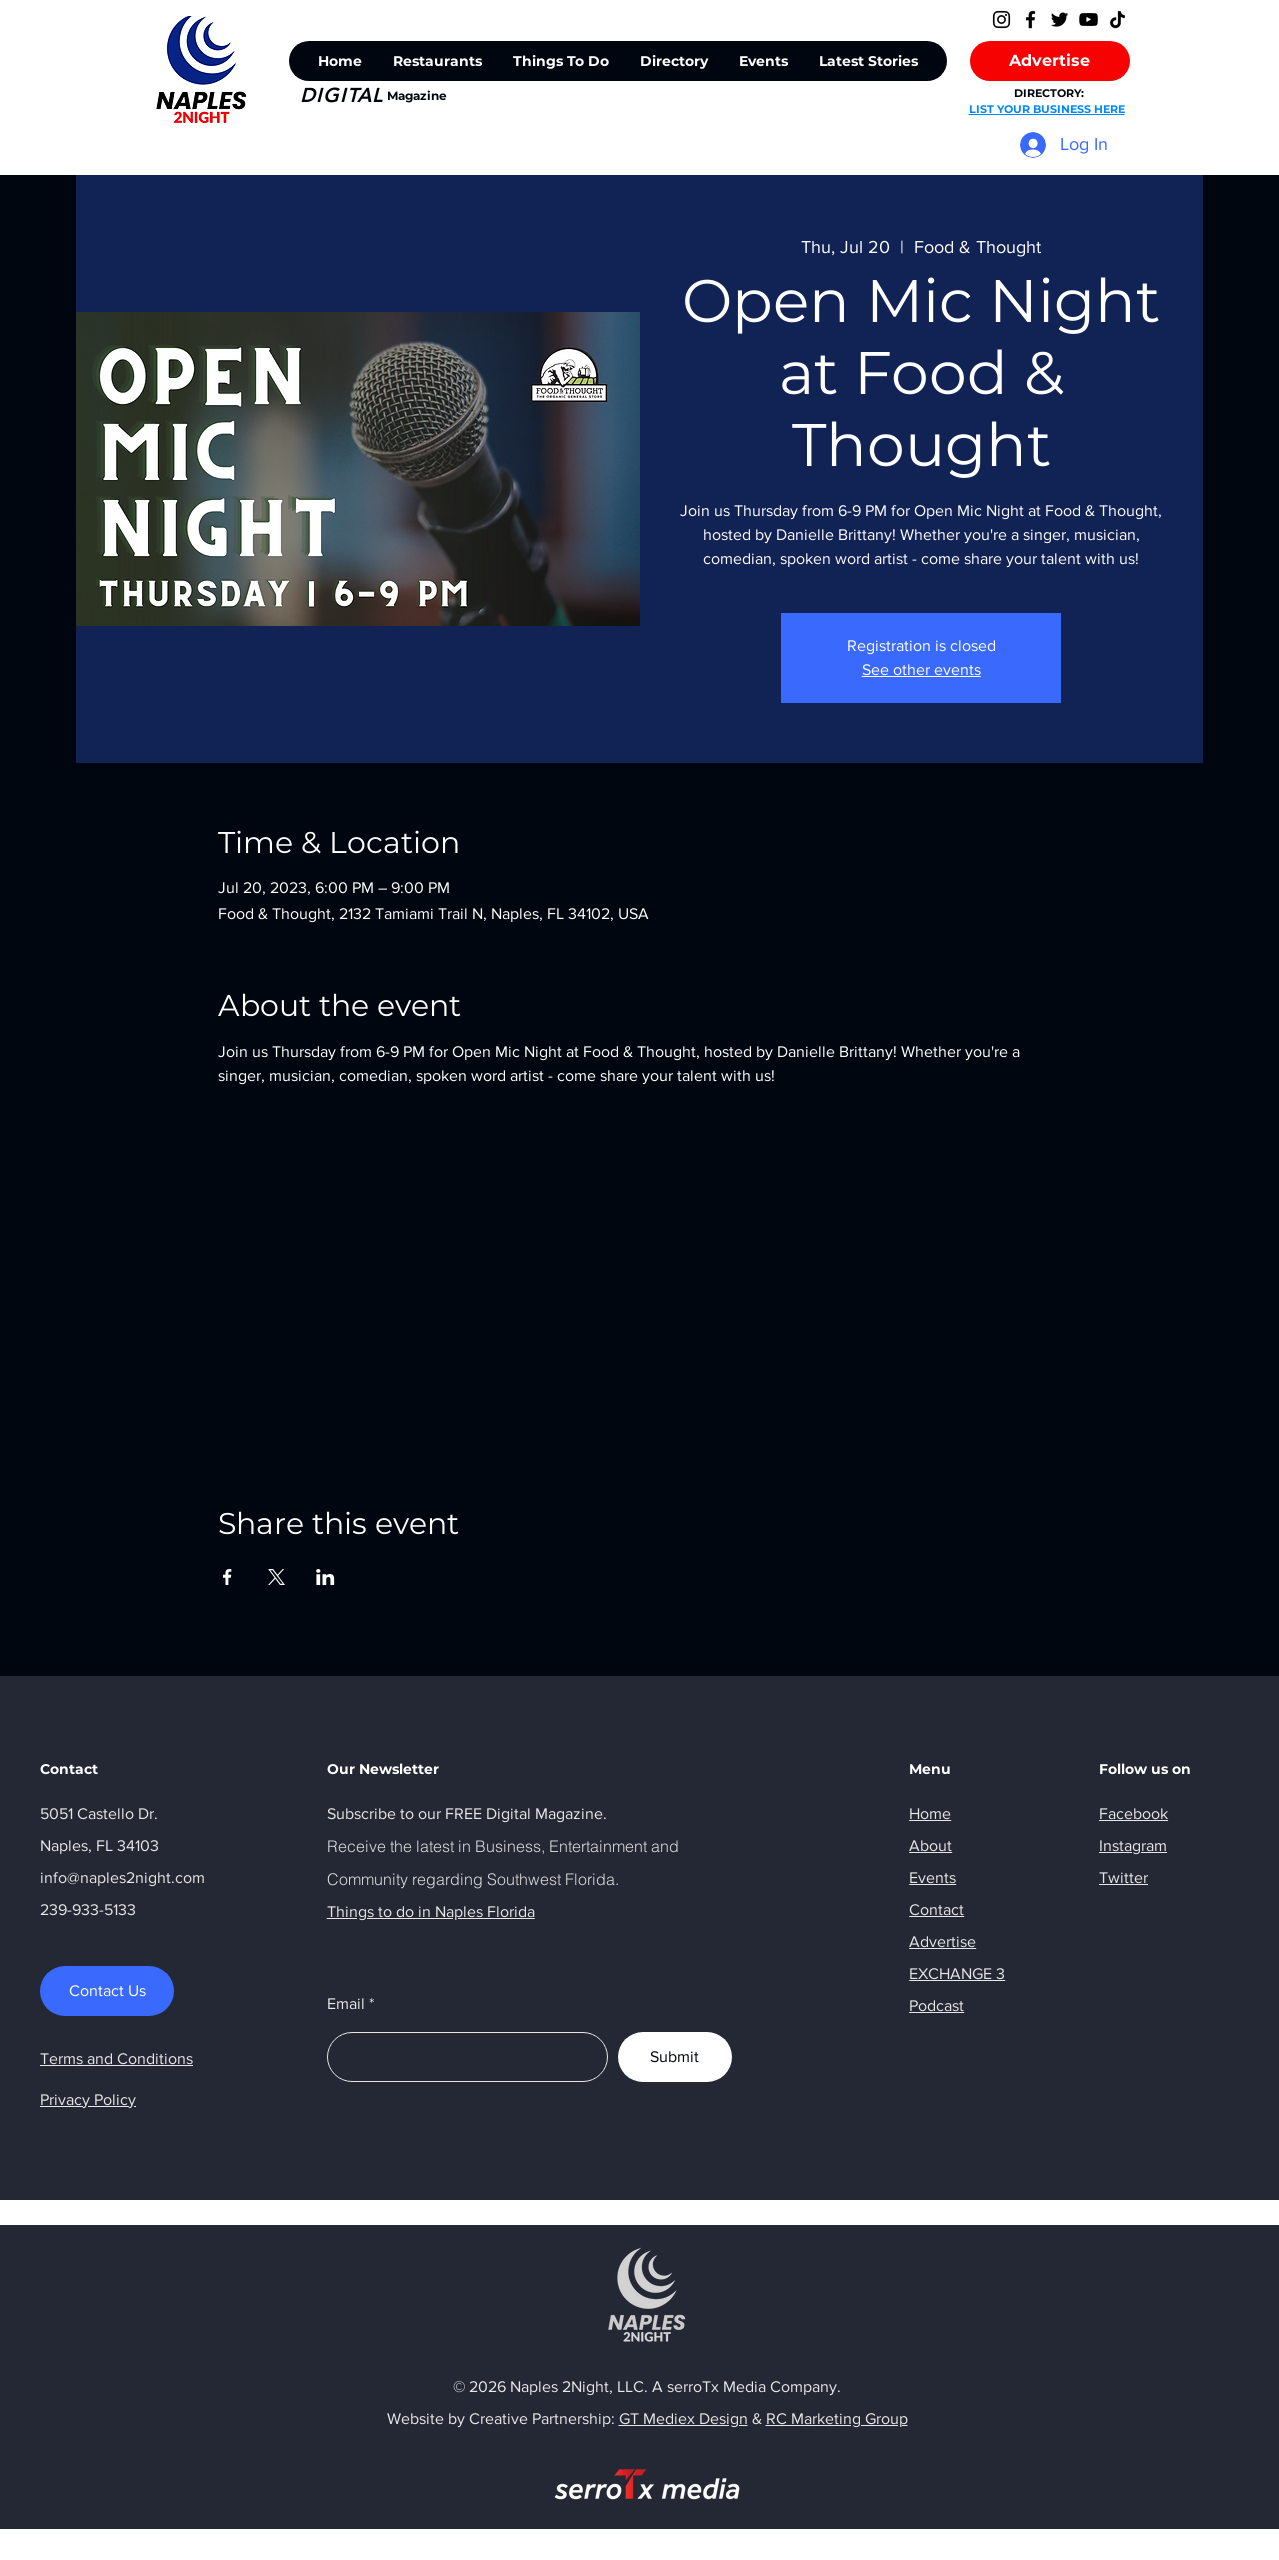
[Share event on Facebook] (227, 1577)
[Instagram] (1001, 19)
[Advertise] (1050, 61)
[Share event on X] (276, 1577)
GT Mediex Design (683, 2418)
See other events (921, 669)
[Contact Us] (107, 1991)
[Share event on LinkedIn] (325, 1577)
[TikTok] (1117, 19)
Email (346, 2004)
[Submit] (675, 2057)
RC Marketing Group (837, 2418)
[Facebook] (1030, 19)
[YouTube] (1088, 19)
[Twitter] (1059, 19)
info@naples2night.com (122, 1877)
